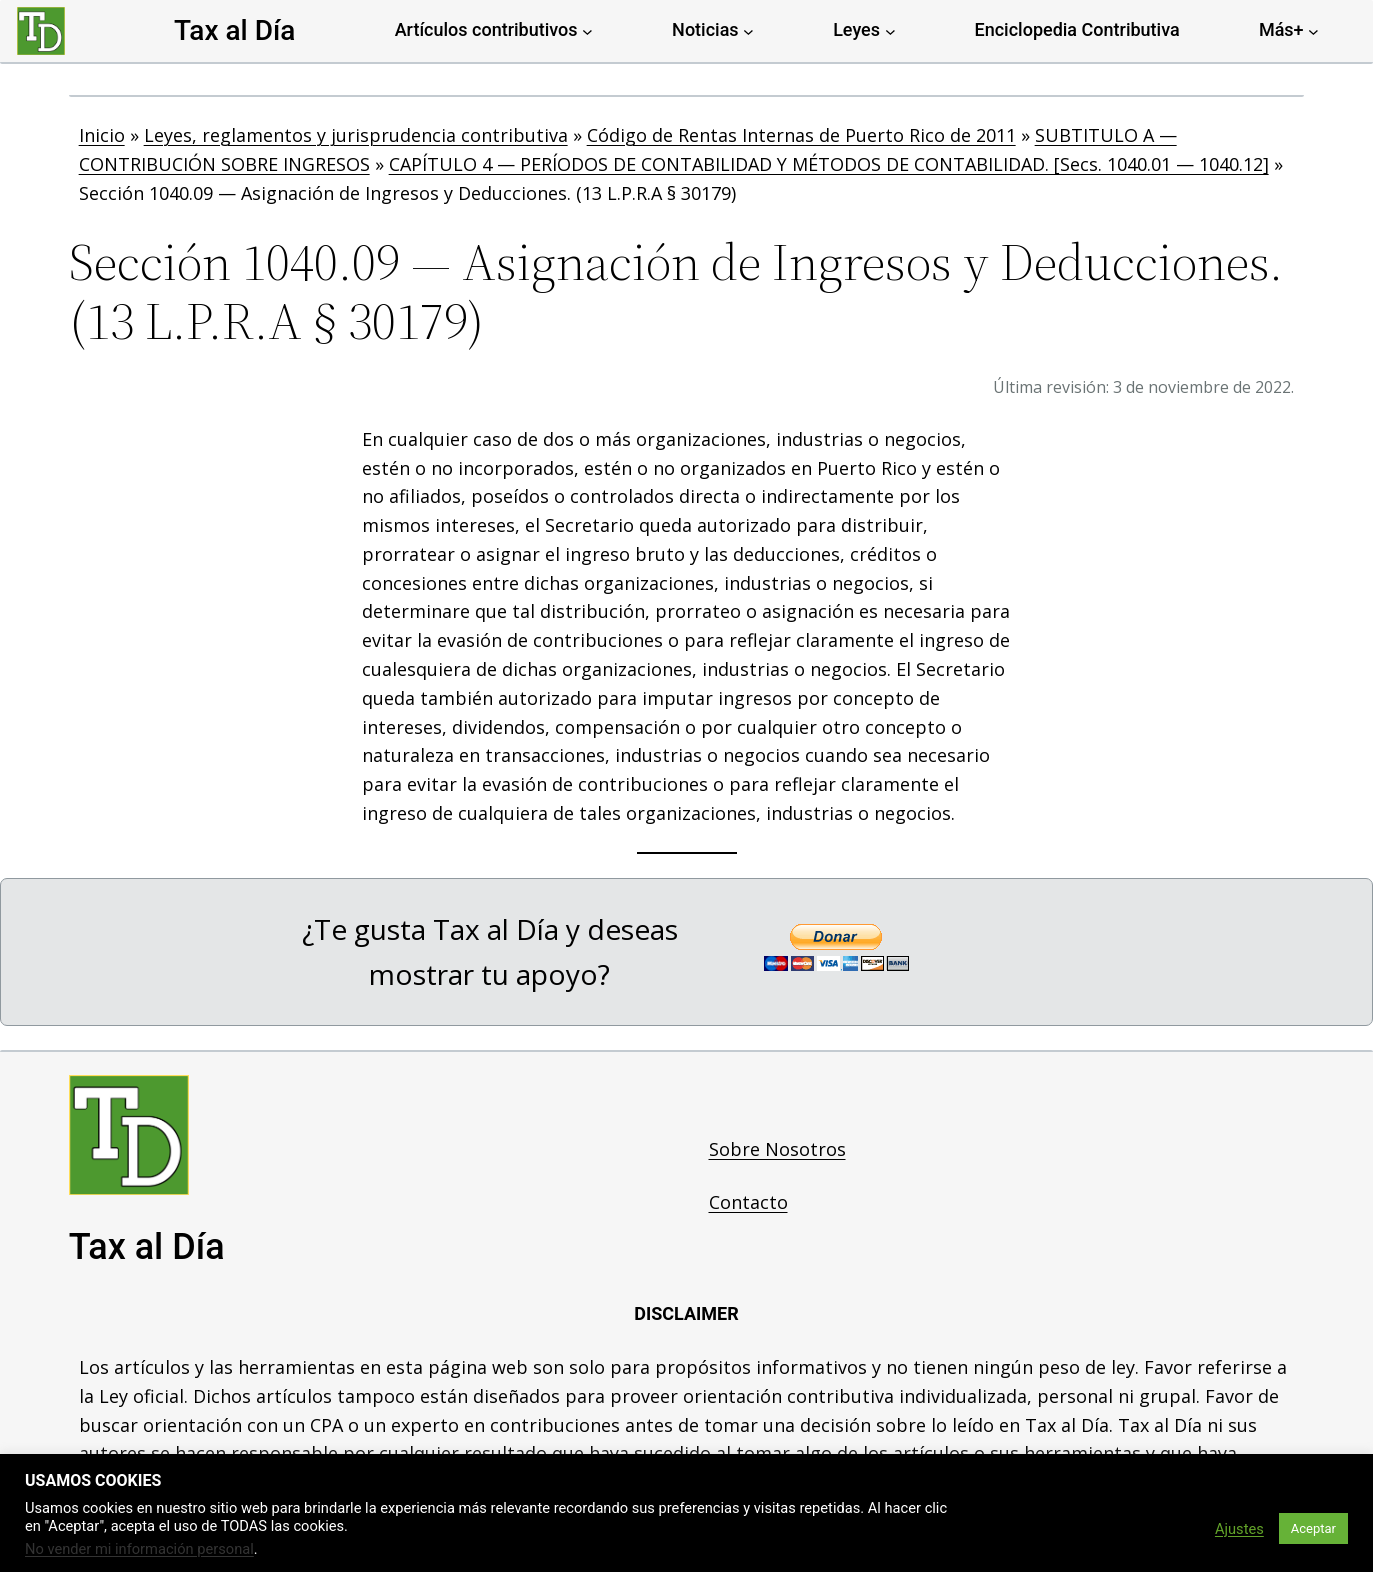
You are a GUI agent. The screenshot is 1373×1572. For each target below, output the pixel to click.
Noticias (705, 29)
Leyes (856, 29)
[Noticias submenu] (748, 30)
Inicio (102, 135)
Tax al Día (234, 30)
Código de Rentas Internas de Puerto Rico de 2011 (801, 135)
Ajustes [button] (1239, 1529)
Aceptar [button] (1313, 1528)
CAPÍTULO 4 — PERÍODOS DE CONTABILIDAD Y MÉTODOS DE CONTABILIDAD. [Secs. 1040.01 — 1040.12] (829, 164)
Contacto (748, 1202)
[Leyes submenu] (890, 30)
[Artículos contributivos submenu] (587, 30)
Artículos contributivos (486, 29)
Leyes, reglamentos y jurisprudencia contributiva (356, 135)
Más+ (1281, 29)
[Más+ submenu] (1313, 30)
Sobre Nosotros (777, 1149)
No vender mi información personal (139, 1549)
